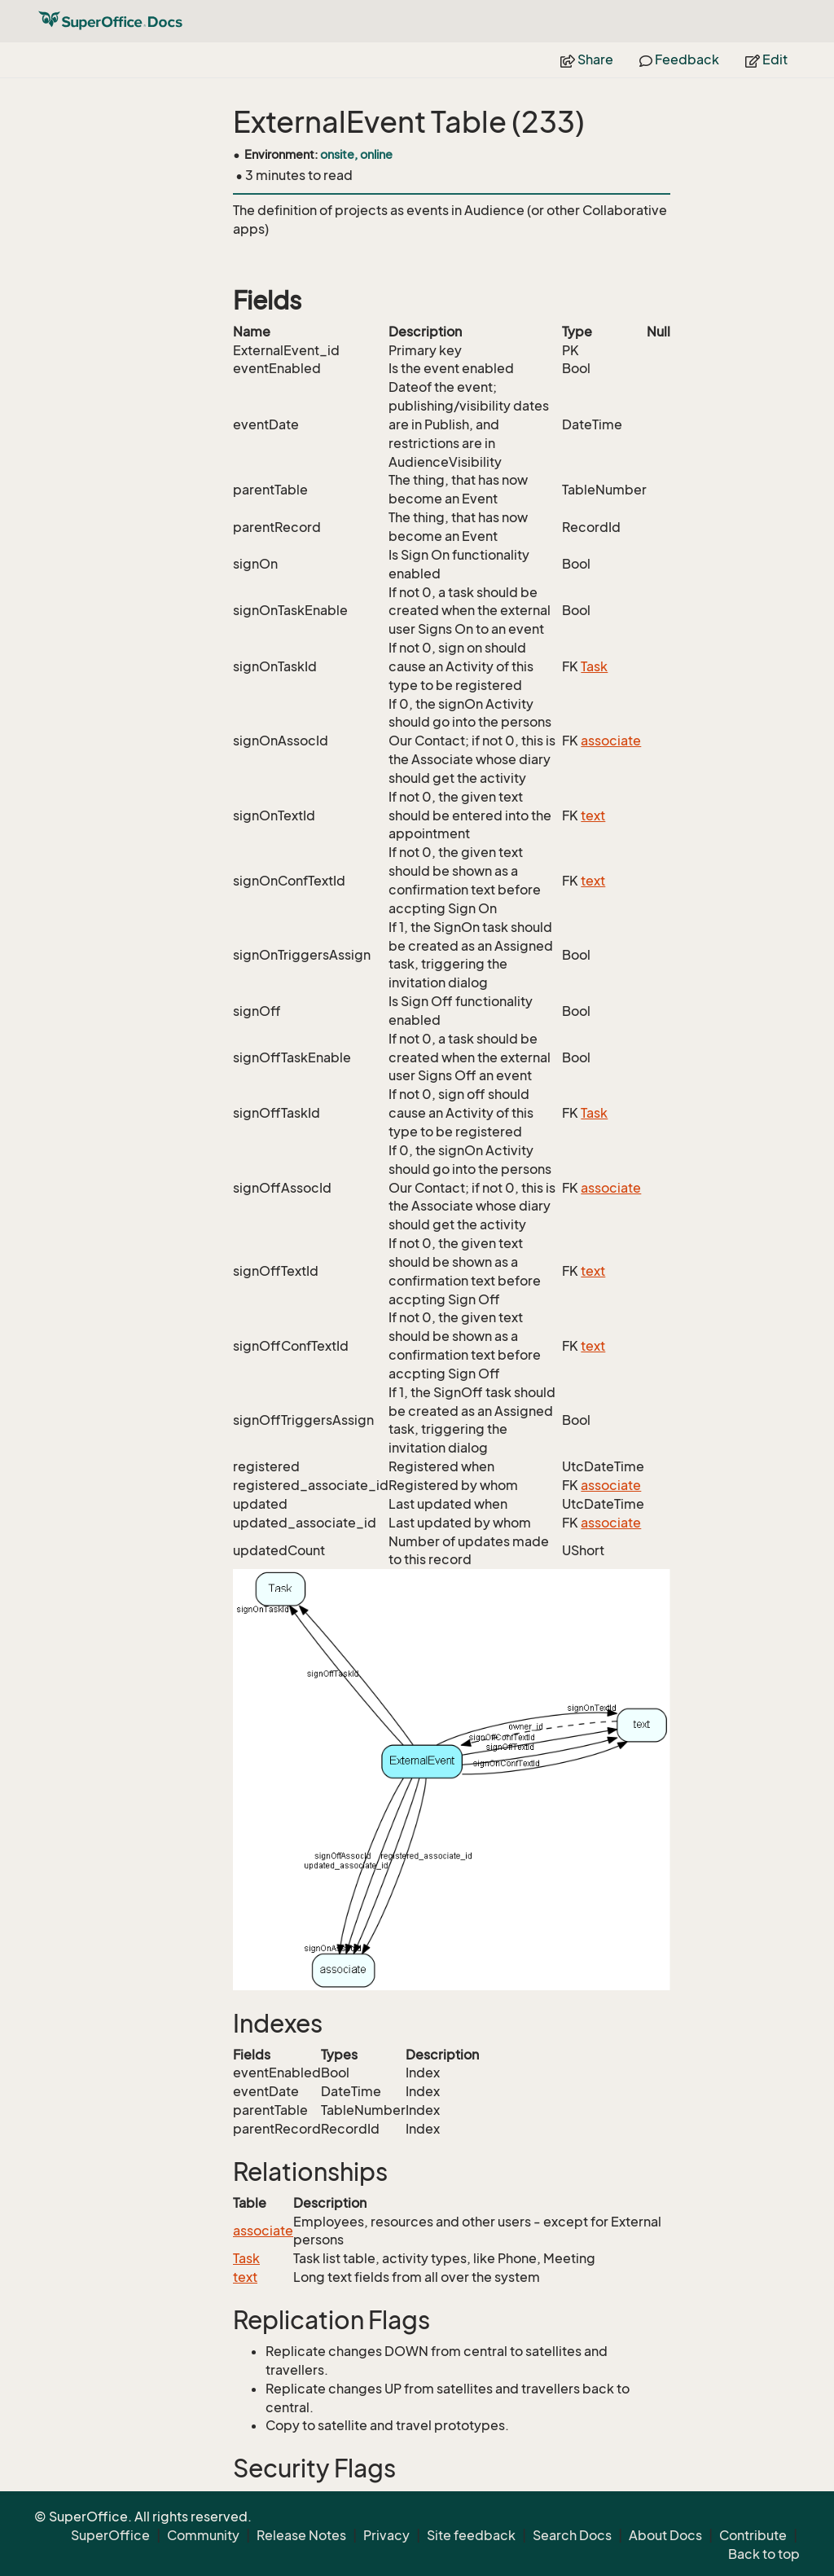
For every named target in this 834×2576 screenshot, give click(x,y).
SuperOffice (110, 2535)
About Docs (665, 2535)
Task (594, 666)
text (593, 815)
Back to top (764, 2554)
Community (203, 2535)
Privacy (386, 2535)
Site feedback (471, 2535)
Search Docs (572, 2535)
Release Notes (301, 2535)
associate (611, 740)
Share (586, 59)
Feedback (679, 59)
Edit (766, 59)
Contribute (753, 2535)
